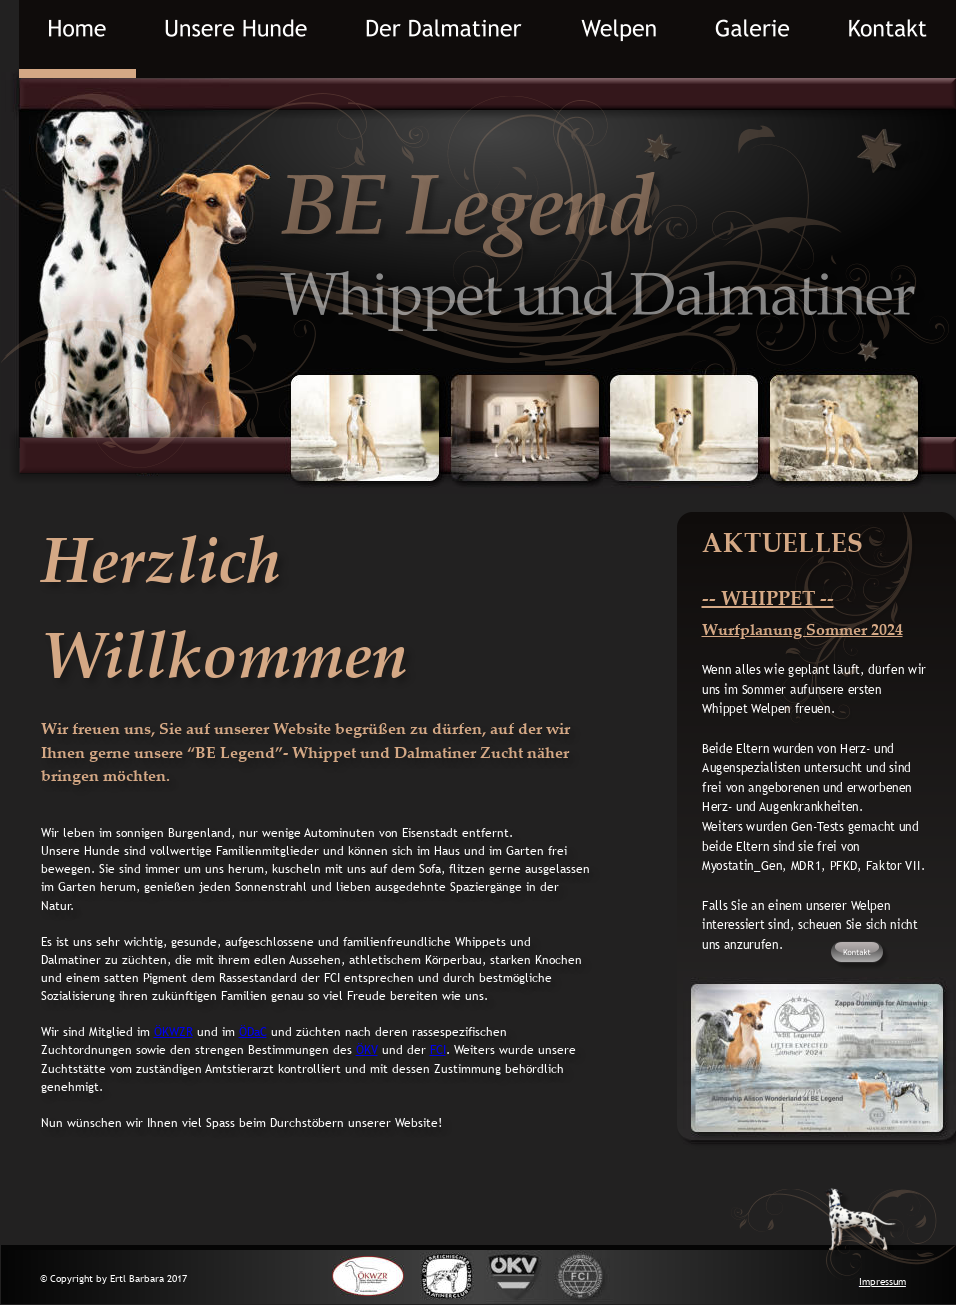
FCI (438, 1050)
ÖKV (367, 1050)
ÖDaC (253, 1032)
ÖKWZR (173, 1032)
